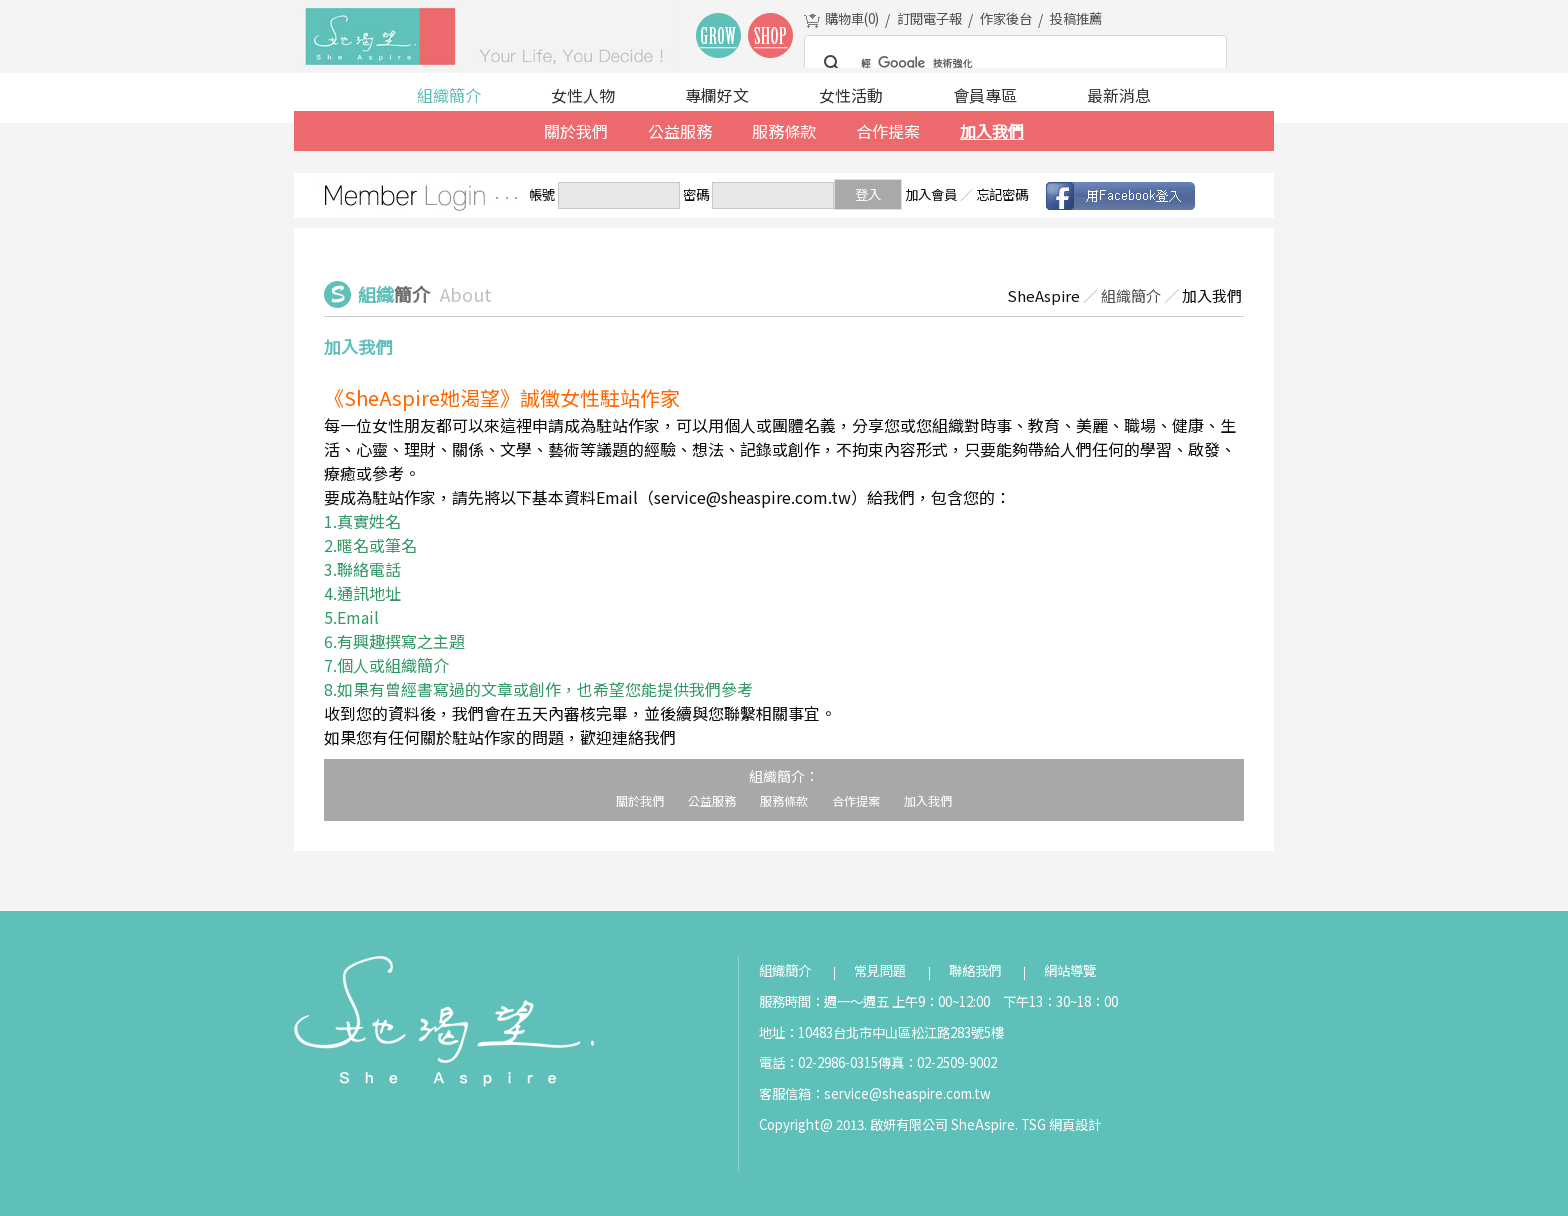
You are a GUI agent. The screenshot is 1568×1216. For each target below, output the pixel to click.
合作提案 (888, 131)
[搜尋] (1012, 64)
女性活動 (851, 95)
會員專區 (985, 95)
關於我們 (576, 131)
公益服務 (680, 131)
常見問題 (880, 970)
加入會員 (931, 194)
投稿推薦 (1076, 18)
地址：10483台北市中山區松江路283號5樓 (881, 1032)
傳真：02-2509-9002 (937, 1062)
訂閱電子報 (929, 18)
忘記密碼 (1002, 194)
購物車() (852, 18)
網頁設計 (1075, 1124)
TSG (1033, 1124)
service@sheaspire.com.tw (907, 1093)
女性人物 (583, 95)
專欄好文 (717, 95)
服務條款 (784, 131)
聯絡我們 (975, 970)
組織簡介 (449, 95)
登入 (868, 194)
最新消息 (1119, 95)
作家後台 (1006, 18)
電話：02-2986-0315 (818, 1062)
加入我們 (992, 131)
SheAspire (1043, 295)
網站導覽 (1070, 970)
